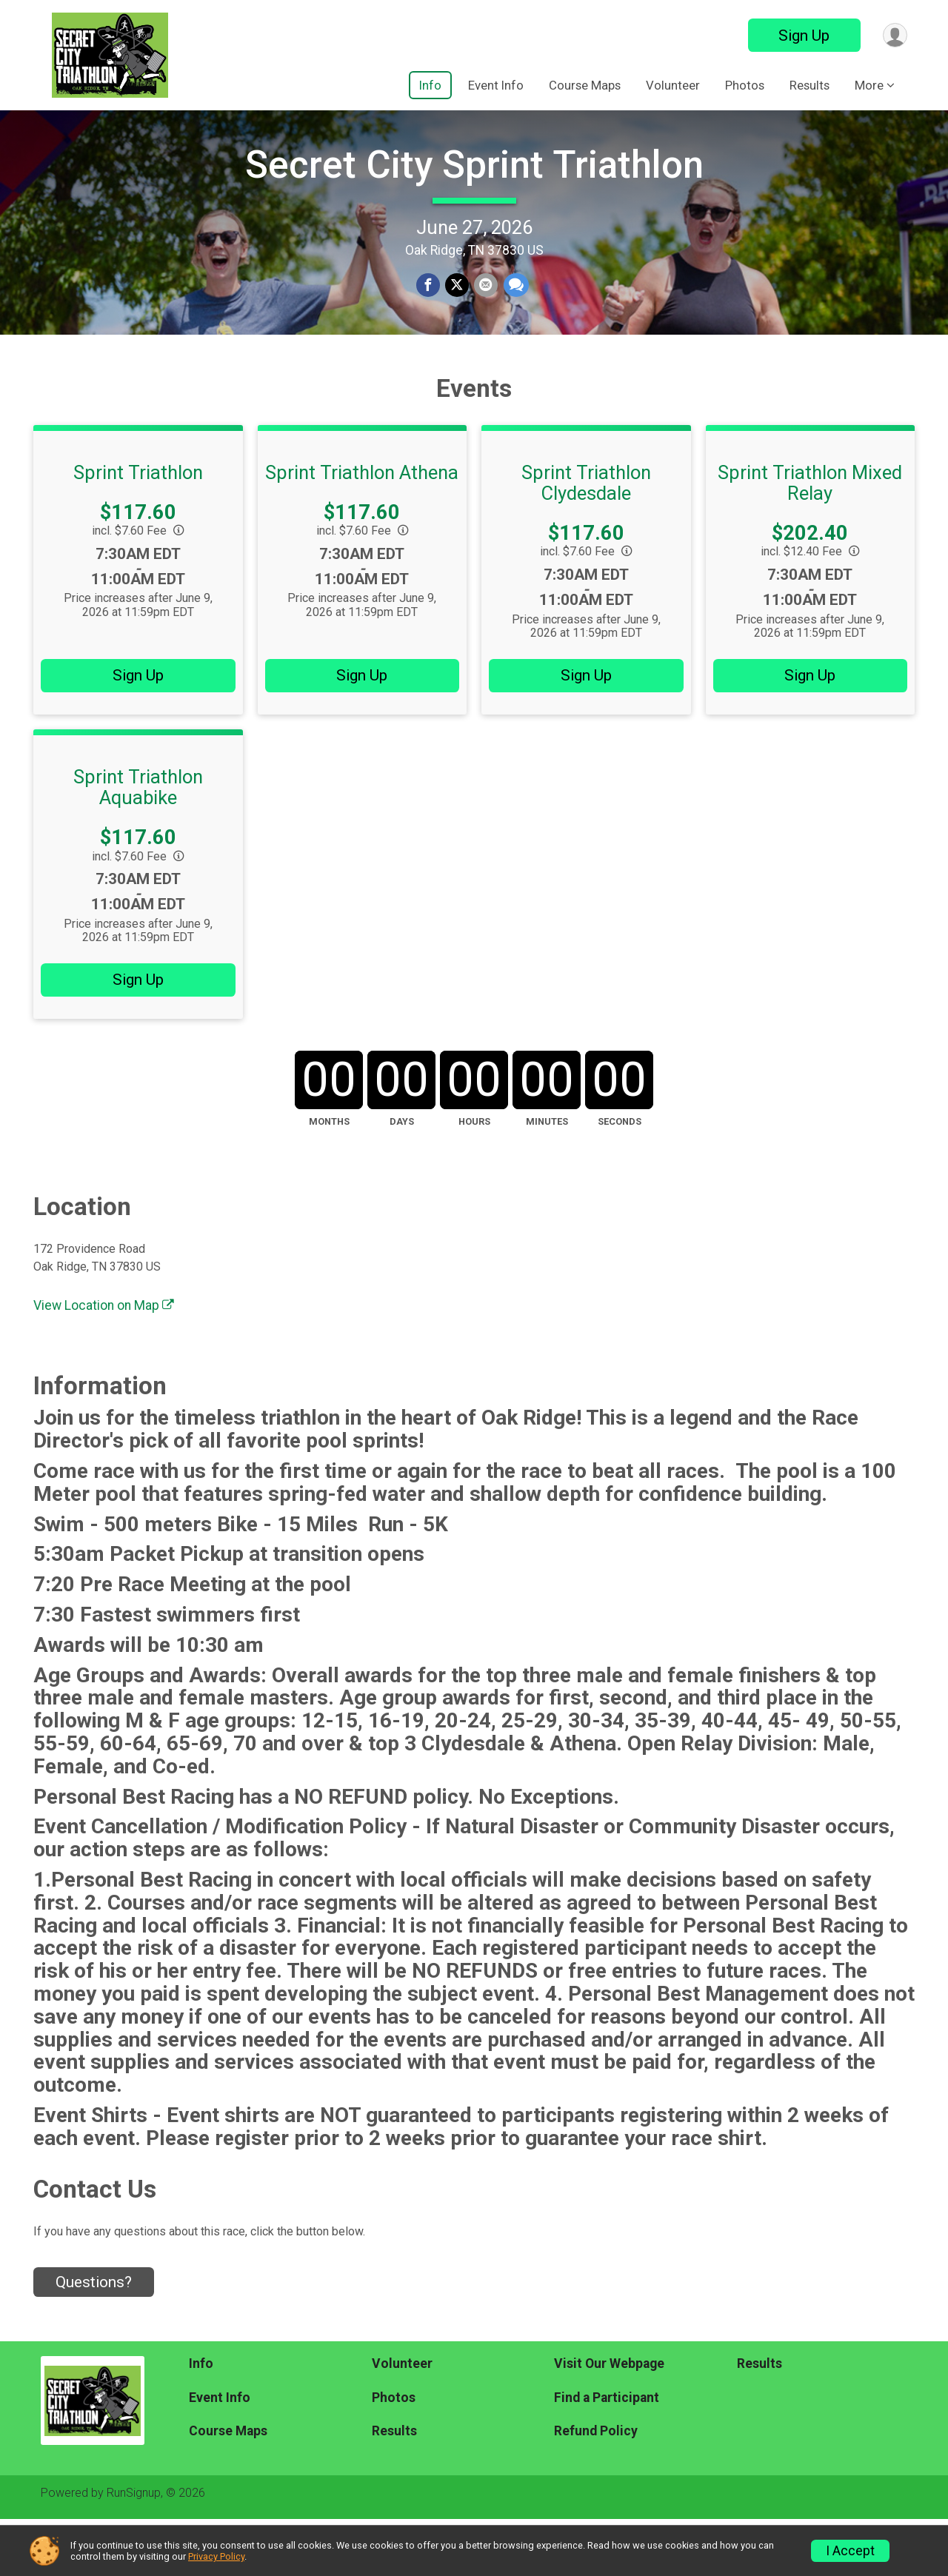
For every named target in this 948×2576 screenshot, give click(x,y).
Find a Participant (606, 2453)
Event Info (496, 85)
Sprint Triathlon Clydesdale (586, 540)
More (869, 85)
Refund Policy (596, 2487)
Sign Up (801, 35)
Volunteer (673, 85)
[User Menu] (893, 35)
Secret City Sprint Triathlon (474, 193)
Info (430, 85)
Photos (744, 85)
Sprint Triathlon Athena (361, 529)
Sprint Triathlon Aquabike (138, 844)
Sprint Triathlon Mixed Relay (810, 540)
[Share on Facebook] (429, 315)
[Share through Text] (514, 315)
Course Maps (585, 85)
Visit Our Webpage (609, 2420)
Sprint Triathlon (138, 529)
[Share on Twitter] (457, 315)
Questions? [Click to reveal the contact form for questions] (94, 2339)
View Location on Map (103, 1361)
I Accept (850, 2550)
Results (810, 85)
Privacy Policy (216, 2556)
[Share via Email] (485, 315)
